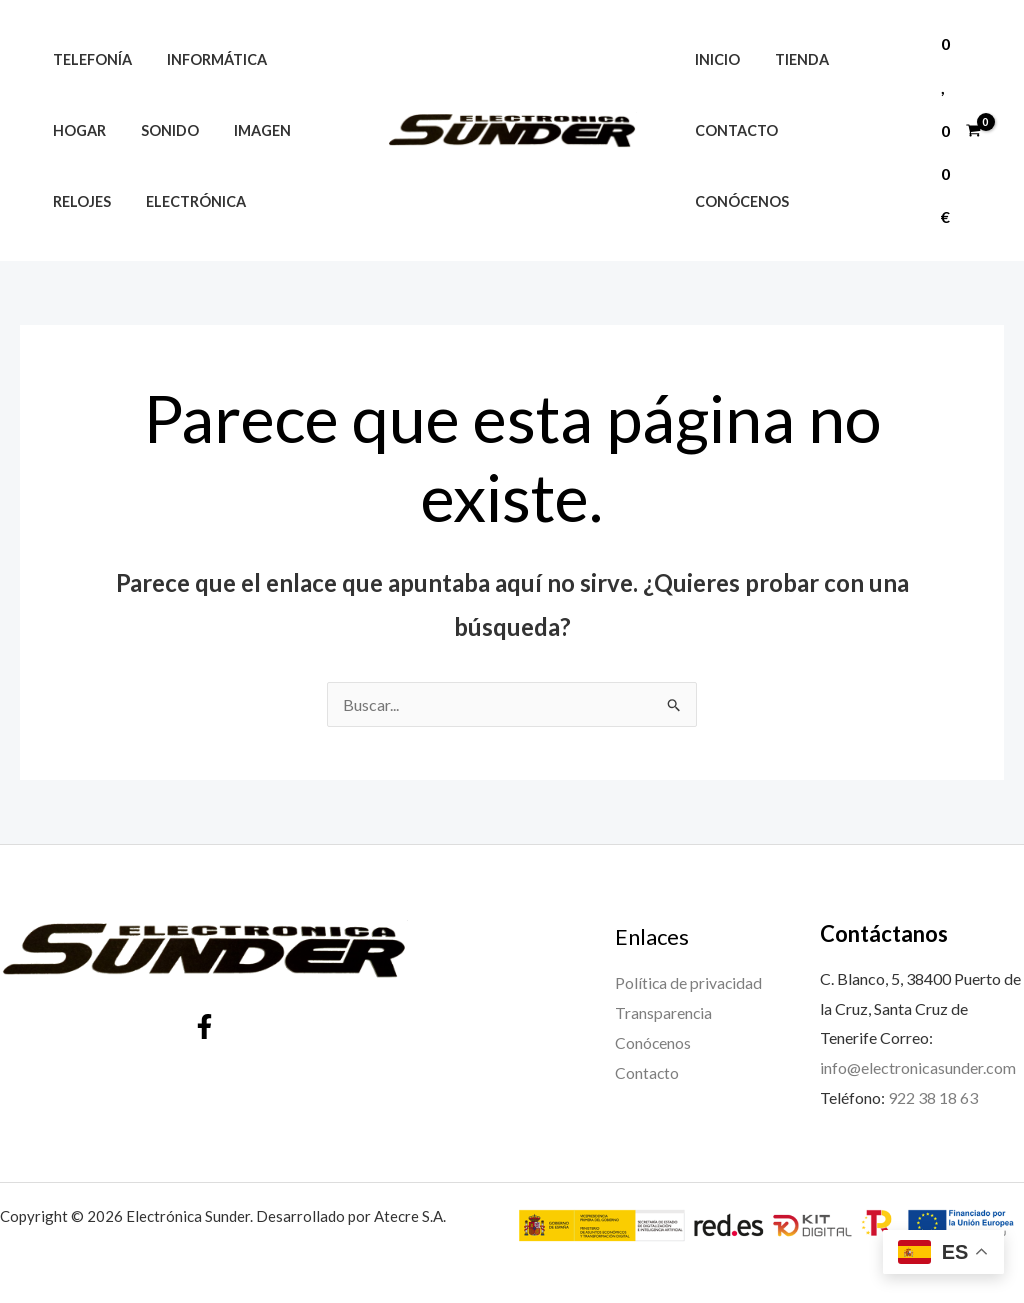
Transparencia (664, 1012)
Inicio (713, 94)
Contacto (732, 165)
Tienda (792, 94)
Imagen (246, 130)
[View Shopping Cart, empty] (960, 130)
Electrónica (186, 201)
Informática (207, 59)
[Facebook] (204, 1026)
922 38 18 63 (933, 1097)
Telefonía (88, 59)
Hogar (75, 130)
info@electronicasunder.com (918, 1067)
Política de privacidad (689, 982)
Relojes (78, 201)
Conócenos (850, 165)
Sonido (160, 130)
